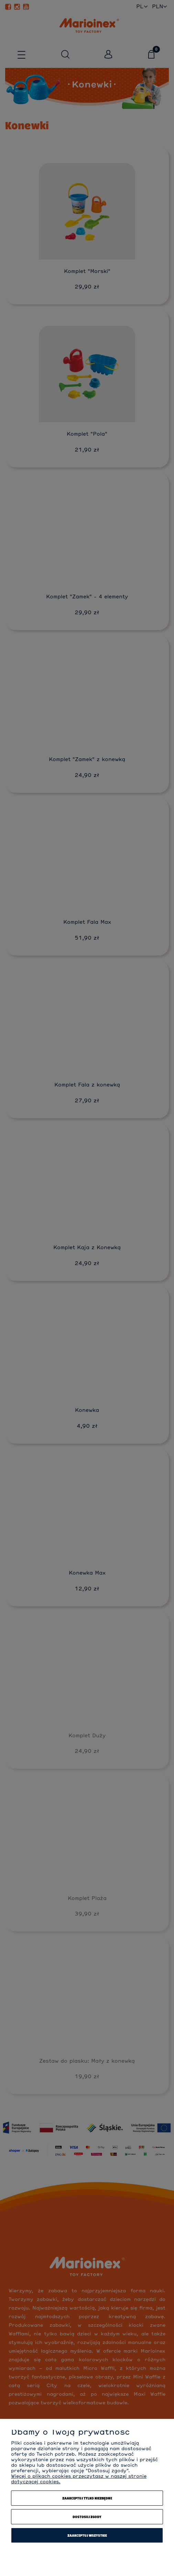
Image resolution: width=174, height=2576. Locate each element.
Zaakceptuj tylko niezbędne (87, 2498)
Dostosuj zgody (87, 2516)
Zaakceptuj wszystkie (87, 2535)
